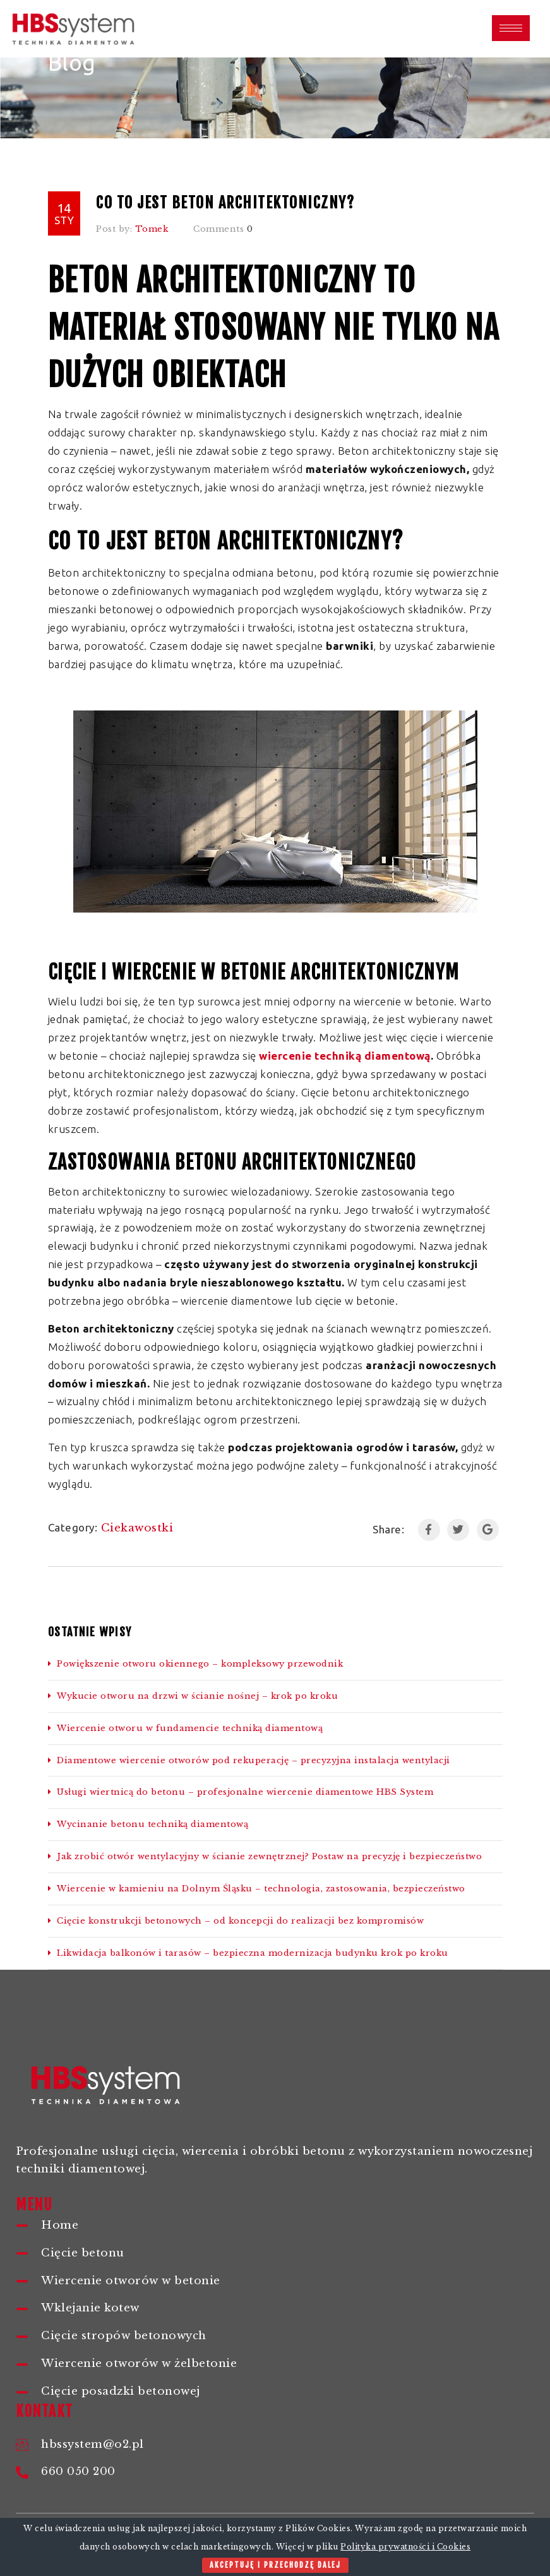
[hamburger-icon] (511, 28)
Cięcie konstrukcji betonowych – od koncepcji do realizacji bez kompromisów (236, 1920)
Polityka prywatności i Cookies (405, 2546)
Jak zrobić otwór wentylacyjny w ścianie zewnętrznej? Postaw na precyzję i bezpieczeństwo (265, 1856)
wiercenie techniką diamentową (345, 1056)
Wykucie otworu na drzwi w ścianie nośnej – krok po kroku (193, 1696)
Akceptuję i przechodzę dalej (275, 2565)
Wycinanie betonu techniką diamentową (149, 1824)
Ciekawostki (137, 1528)
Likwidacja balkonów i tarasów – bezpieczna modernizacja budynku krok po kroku (248, 1953)
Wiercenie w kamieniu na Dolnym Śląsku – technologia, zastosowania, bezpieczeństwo (256, 1888)
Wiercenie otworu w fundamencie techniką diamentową (185, 1728)
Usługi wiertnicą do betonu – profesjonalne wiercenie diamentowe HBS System (241, 1792)
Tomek (152, 229)
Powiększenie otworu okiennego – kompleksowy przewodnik (196, 1663)
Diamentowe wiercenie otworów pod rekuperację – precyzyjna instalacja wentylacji (249, 1760)
